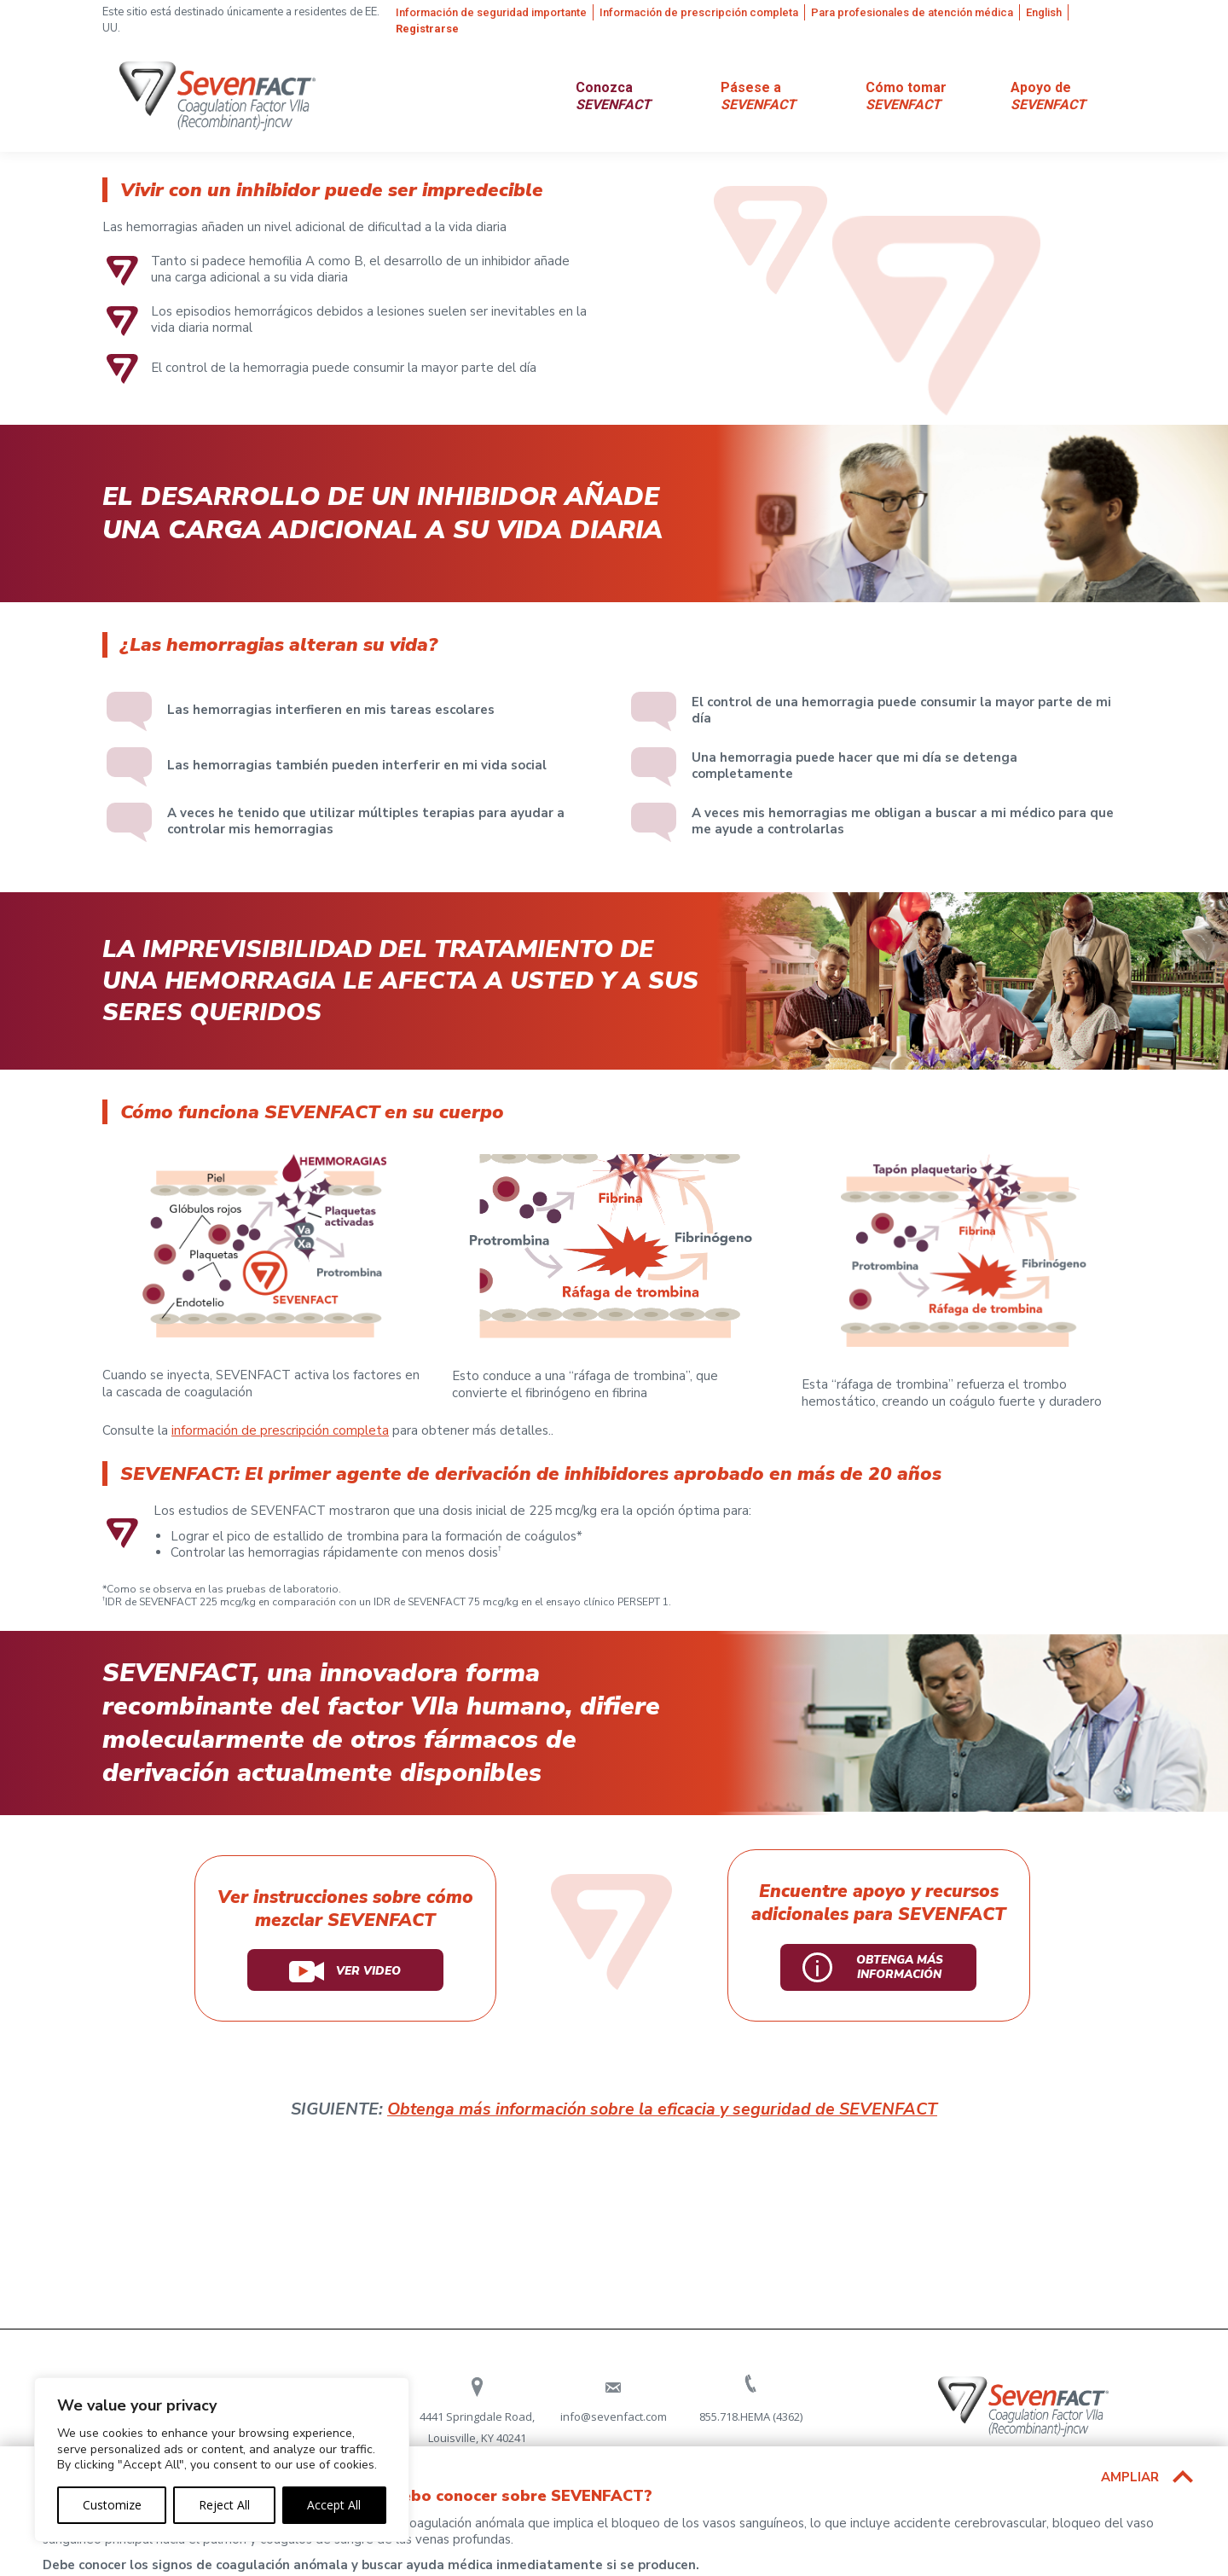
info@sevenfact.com (613, 2416)
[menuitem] (495, 12)
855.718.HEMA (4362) (750, 2416)
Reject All (224, 2505)
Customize (112, 2505)
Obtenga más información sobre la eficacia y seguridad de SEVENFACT (662, 2109)
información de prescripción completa (280, 1430)
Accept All (334, 2505)
